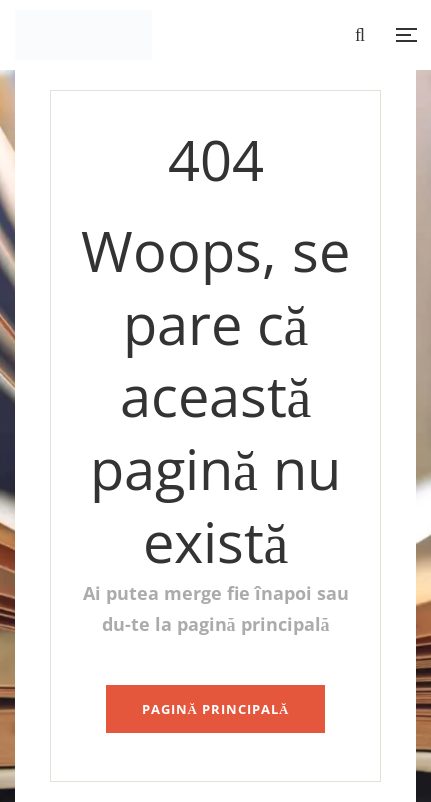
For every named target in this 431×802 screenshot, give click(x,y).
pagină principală (216, 709)
